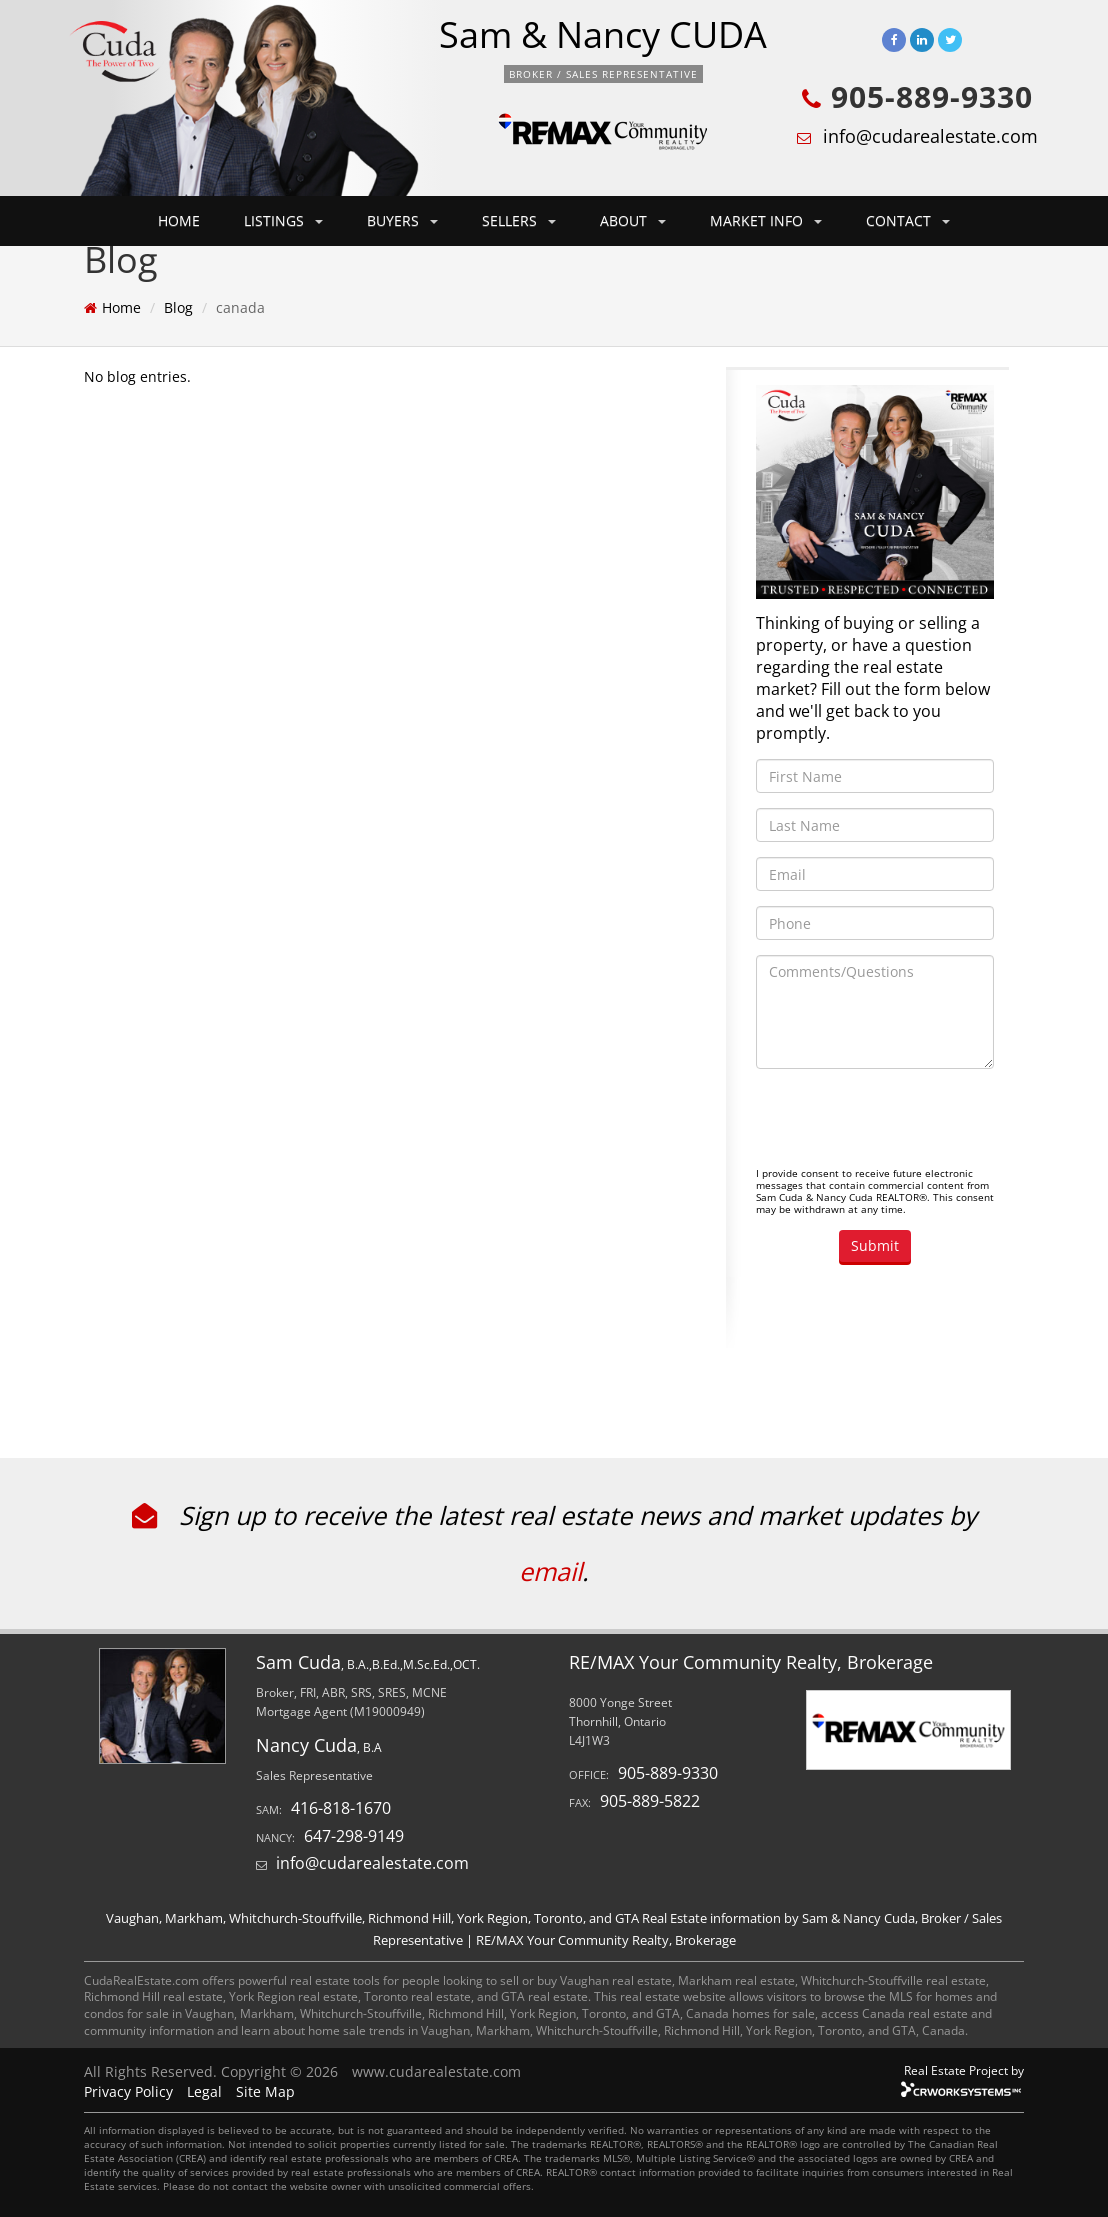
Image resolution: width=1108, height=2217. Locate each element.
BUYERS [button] (402, 220)
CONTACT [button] (908, 220)
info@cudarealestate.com (930, 136)
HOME (179, 220)
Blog (178, 307)
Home (121, 307)
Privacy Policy (128, 2091)
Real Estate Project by (964, 2070)
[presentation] (908, 1123)
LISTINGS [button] (283, 220)
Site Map (265, 2091)
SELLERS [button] (519, 220)
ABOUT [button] (633, 220)
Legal (204, 2091)
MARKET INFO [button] (766, 220)
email (550, 1571)
